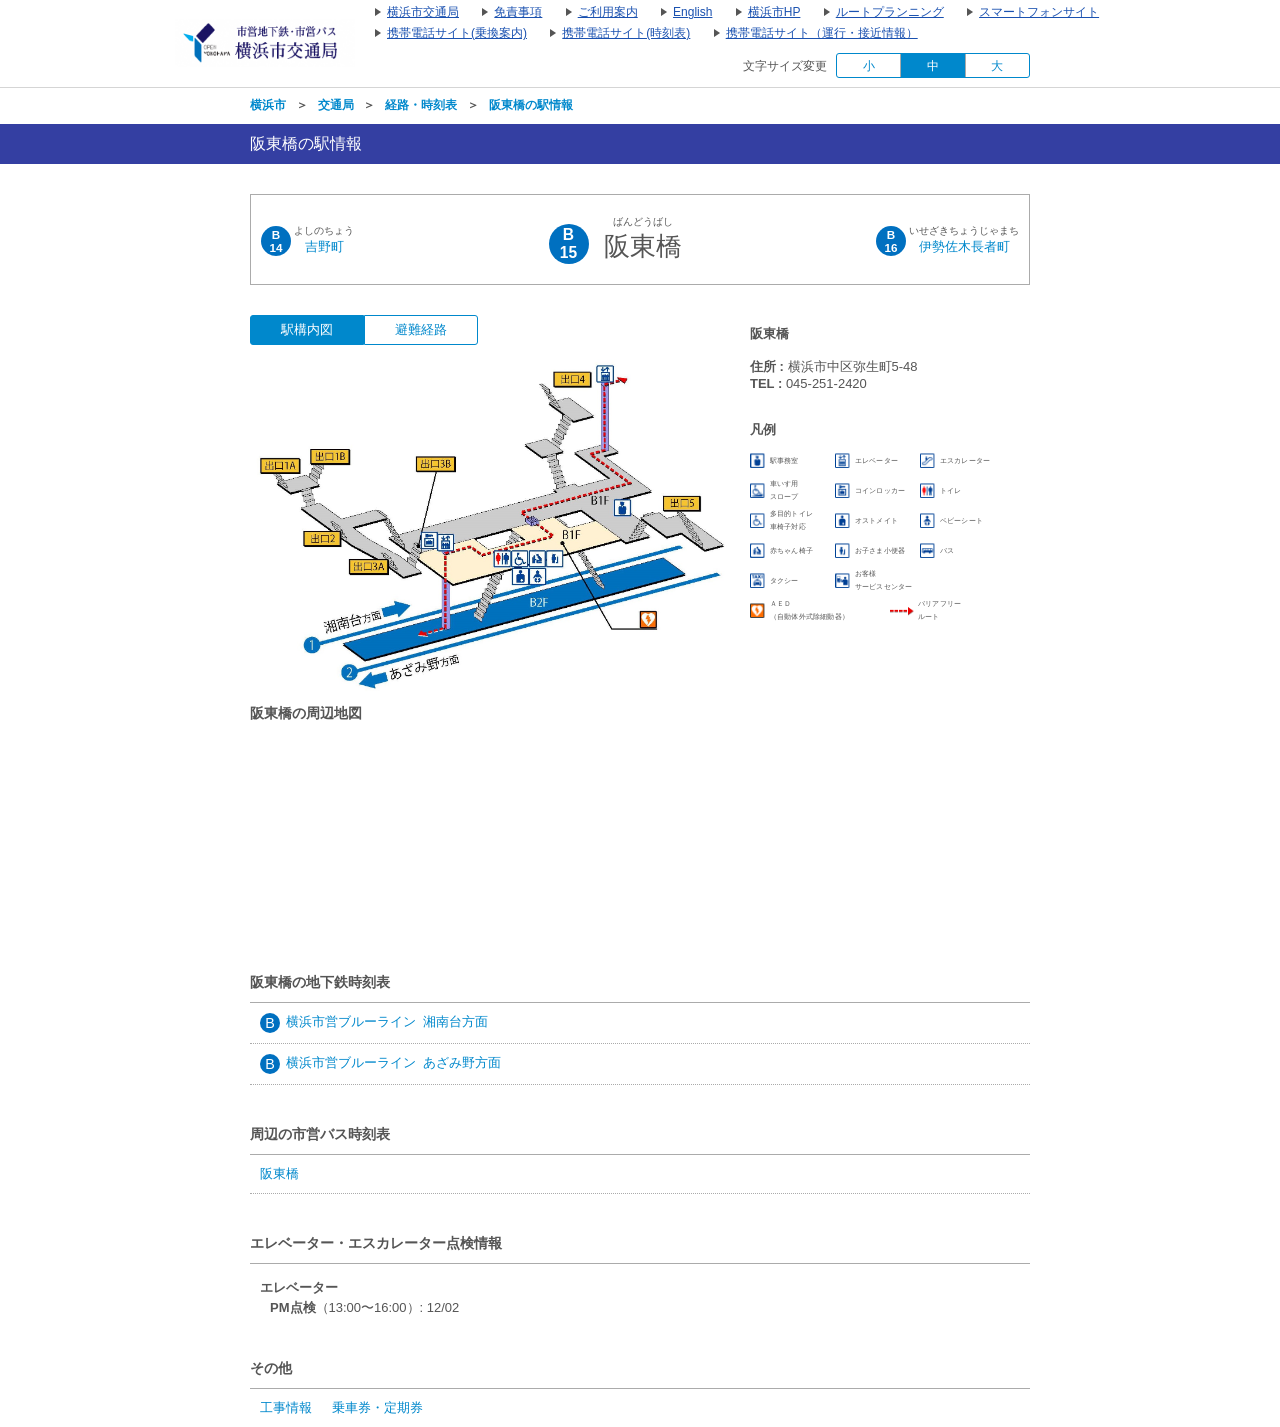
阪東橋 (279, 1173)
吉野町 (324, 246)
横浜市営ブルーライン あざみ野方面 (393, 1062)
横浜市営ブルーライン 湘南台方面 (387, 1021)
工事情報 (286, 1407)
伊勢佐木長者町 (964, 246)
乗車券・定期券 (377, 1407)
